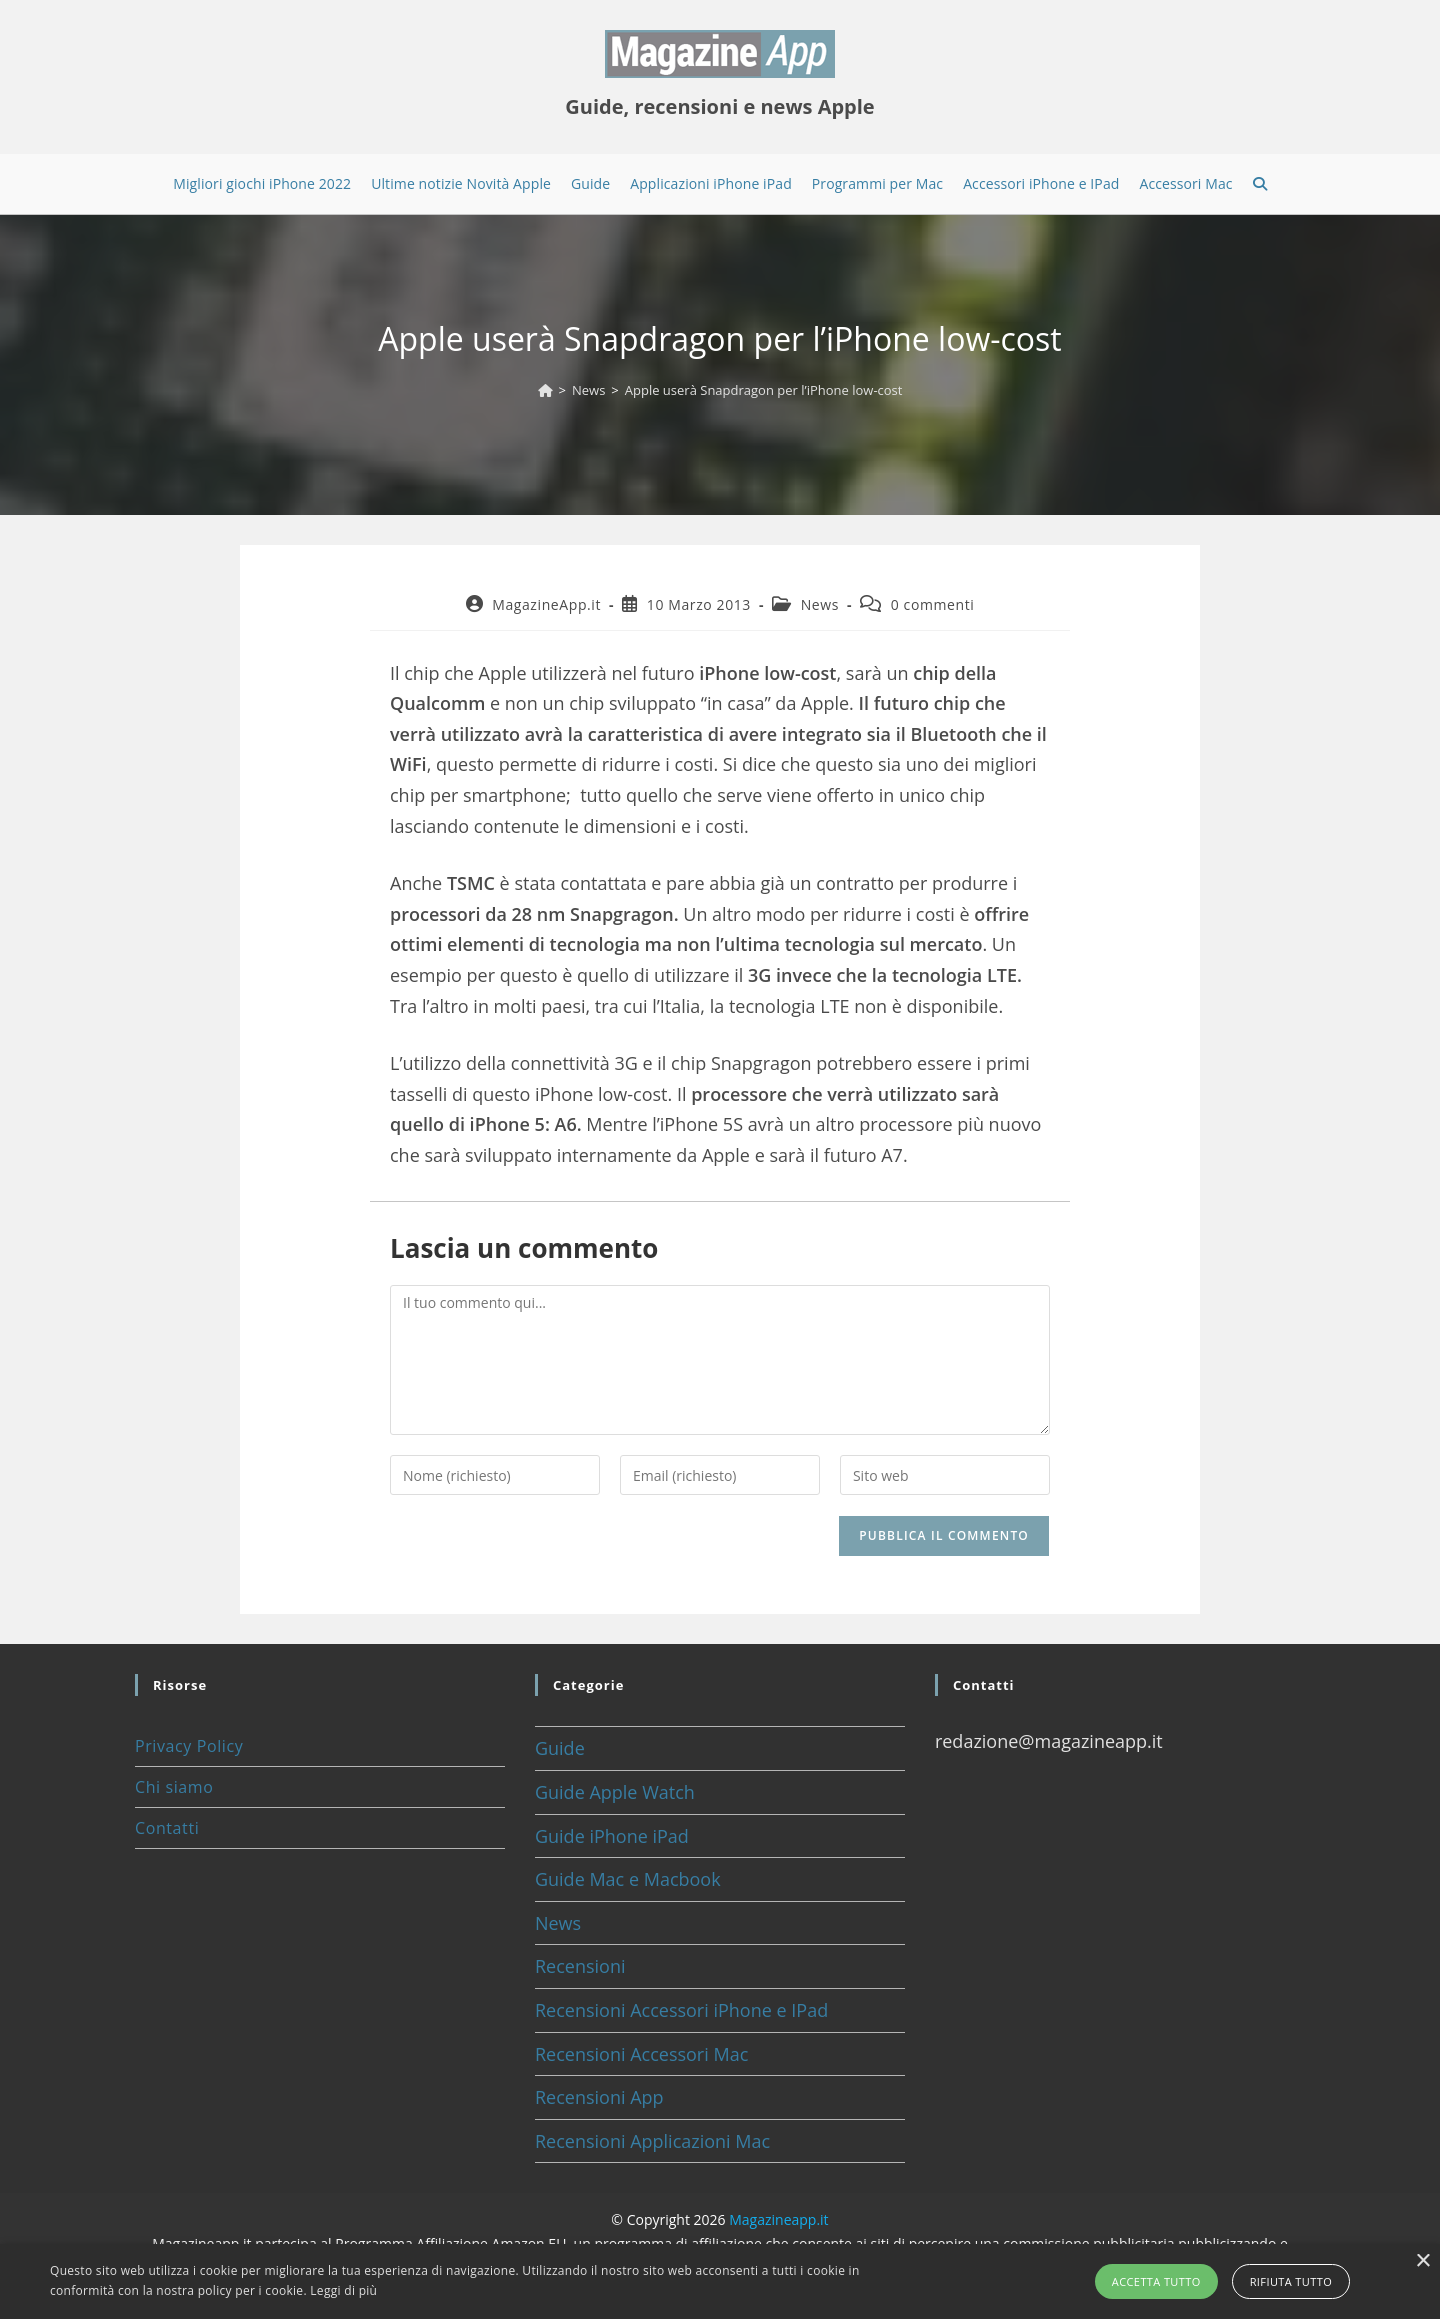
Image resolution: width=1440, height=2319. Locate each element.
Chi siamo (174, 1787)
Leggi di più (343, 2290)
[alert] (720, 2281)
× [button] (1422, 2261)
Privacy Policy (189, 1746)
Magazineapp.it (778, 2219)
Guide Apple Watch (615, 1792)
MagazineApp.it (546, 604)
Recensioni (580, 1966)
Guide (560, 1748)
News (820, 604)
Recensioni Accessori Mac (641, 2054)
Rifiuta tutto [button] (1291, 2281)
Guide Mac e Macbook (628, 1879)
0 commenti (933, 604)
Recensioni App (599, 2097)
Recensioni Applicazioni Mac (652, 2141)
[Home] (545, 390)
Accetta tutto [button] (1156, 2281)
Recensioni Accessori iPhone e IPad (681, 2010)
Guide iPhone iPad (612, 1836)
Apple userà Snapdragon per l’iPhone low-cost (764, 390)
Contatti (167, 1828)
